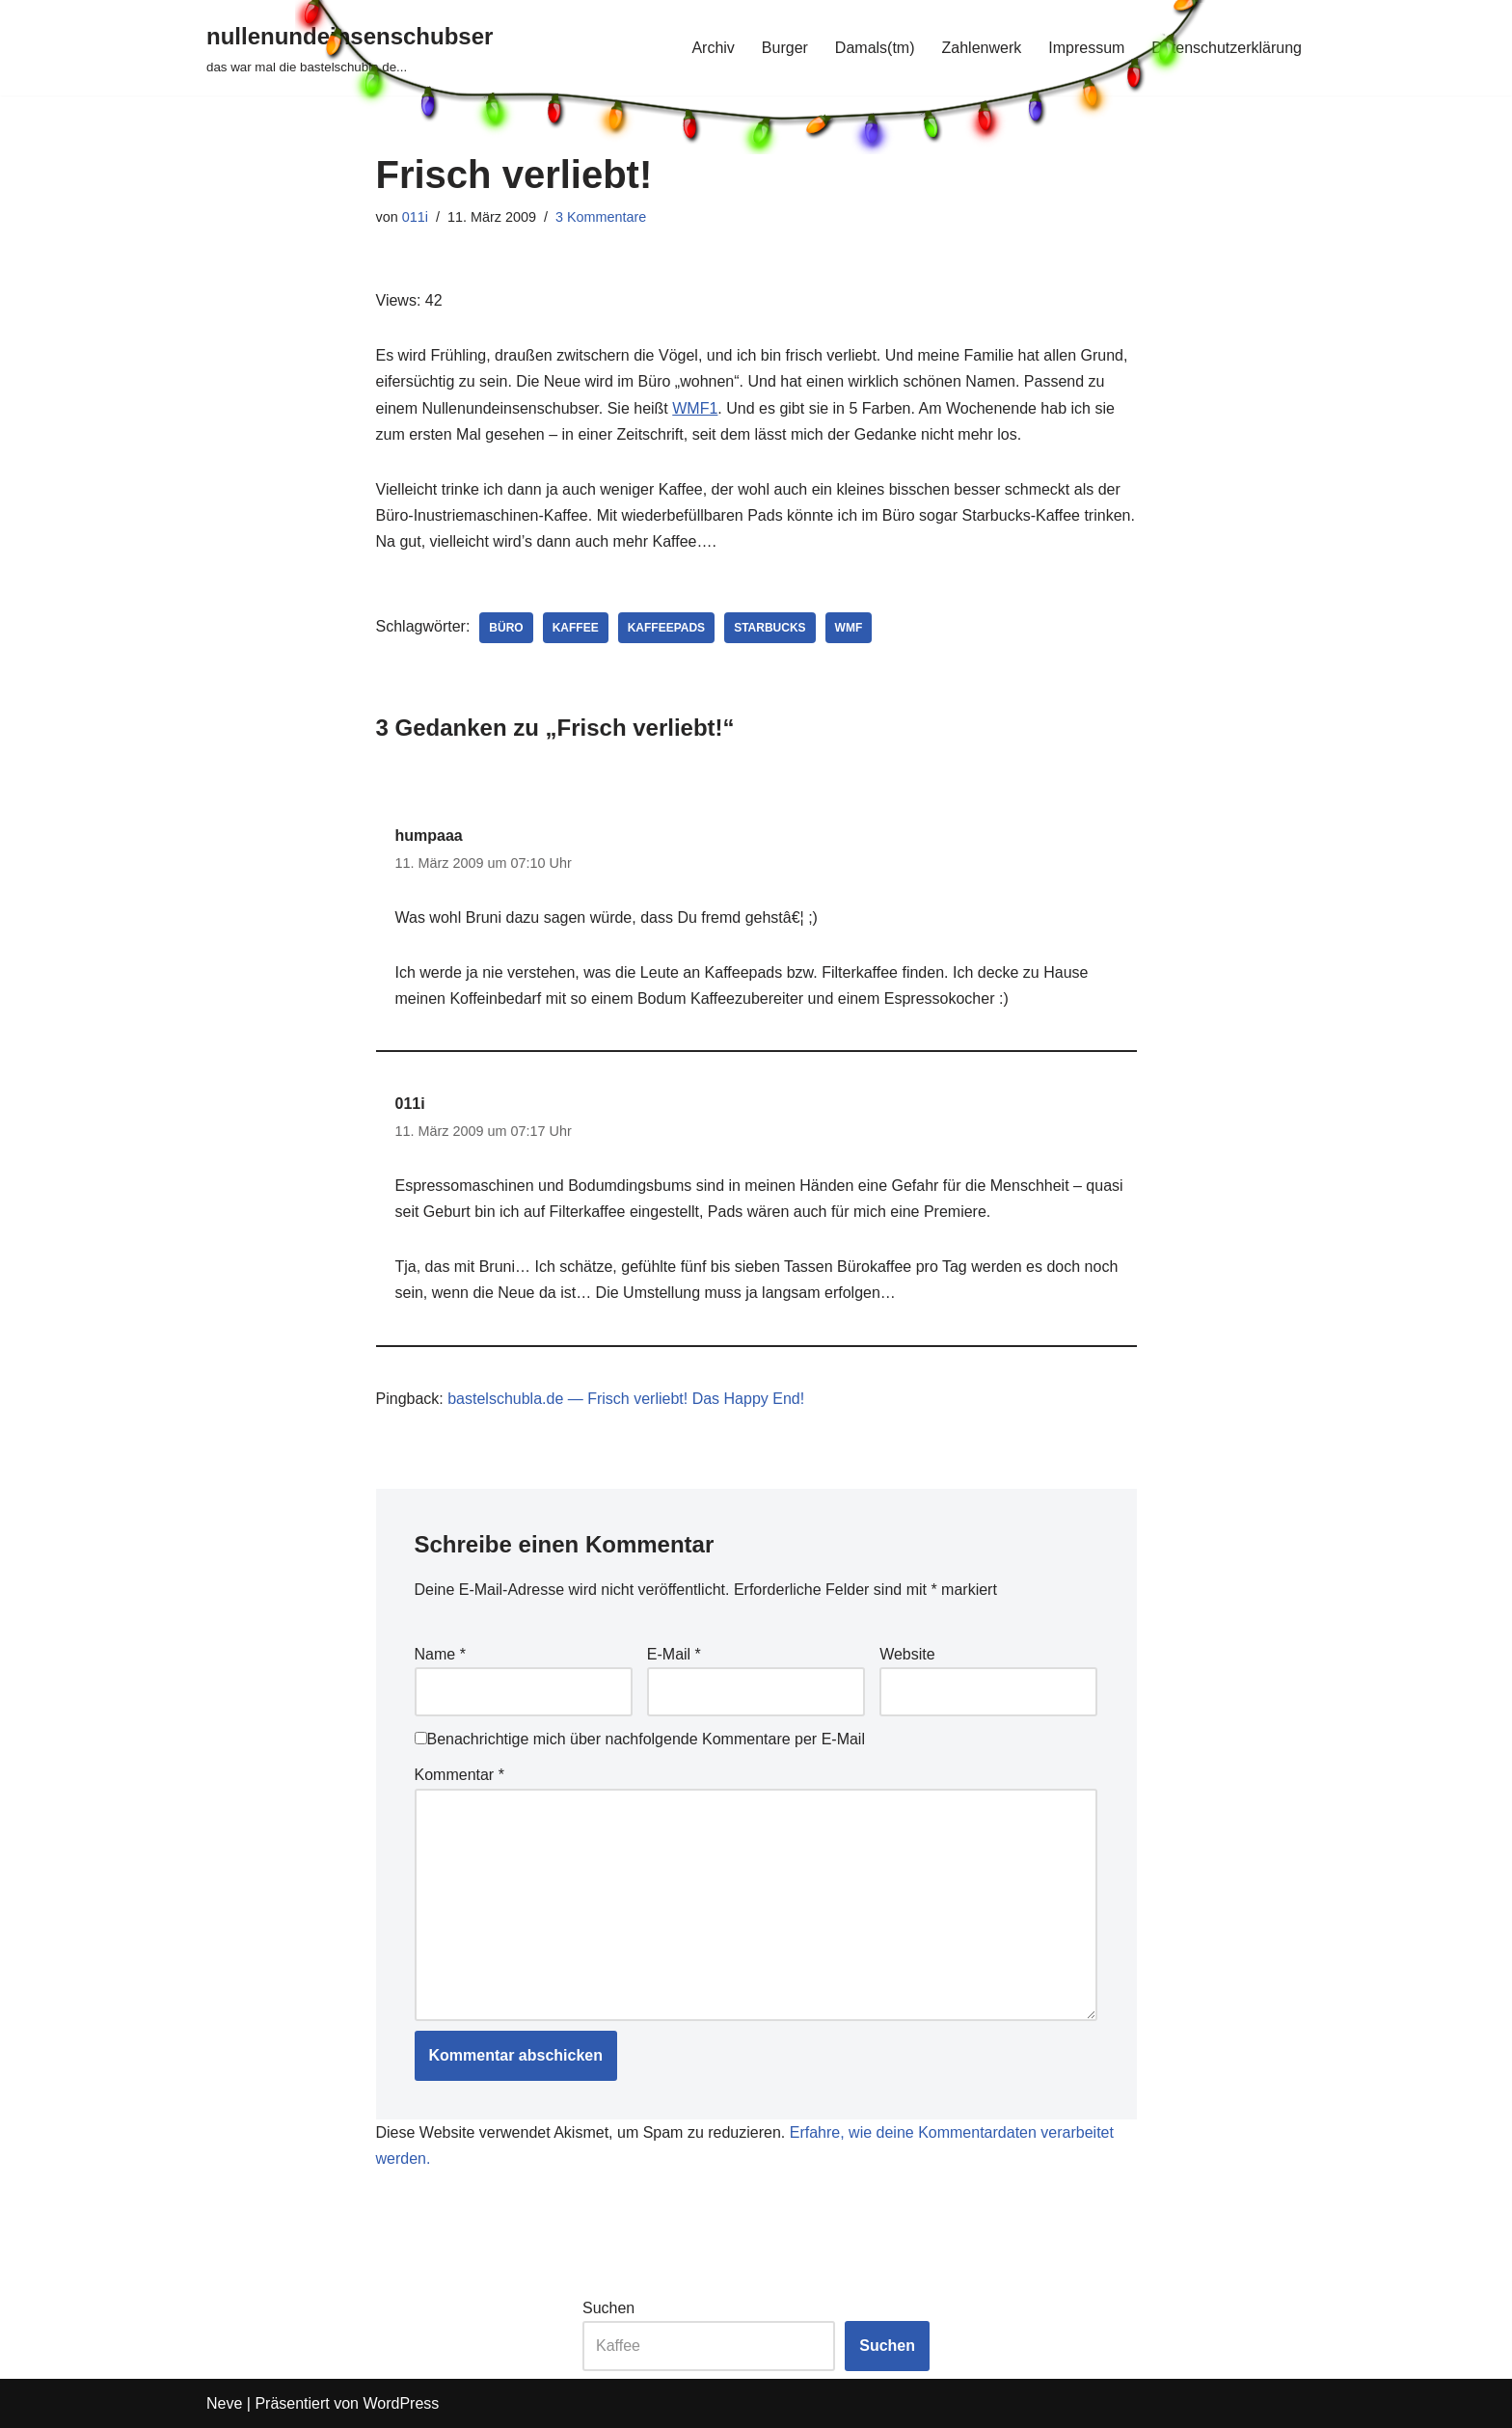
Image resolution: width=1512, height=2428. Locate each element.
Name (440, 1654)
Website (907, 1654)
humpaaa (429, 835)
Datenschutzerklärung (1226, 48)
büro (506, 627)
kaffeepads (666, 627)
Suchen (608, 2308)
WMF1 (694, 408)
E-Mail (674, 1654)
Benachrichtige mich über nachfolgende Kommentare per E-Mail (640, 1739)
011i (415, 217)
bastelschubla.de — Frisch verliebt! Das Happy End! (625, 1398)
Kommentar (459, 1775)
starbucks (769, 627)
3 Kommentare (600, 217)
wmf (849, 627)
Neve (224, 2403)
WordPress (401, 2403)
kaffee (576, 627)
